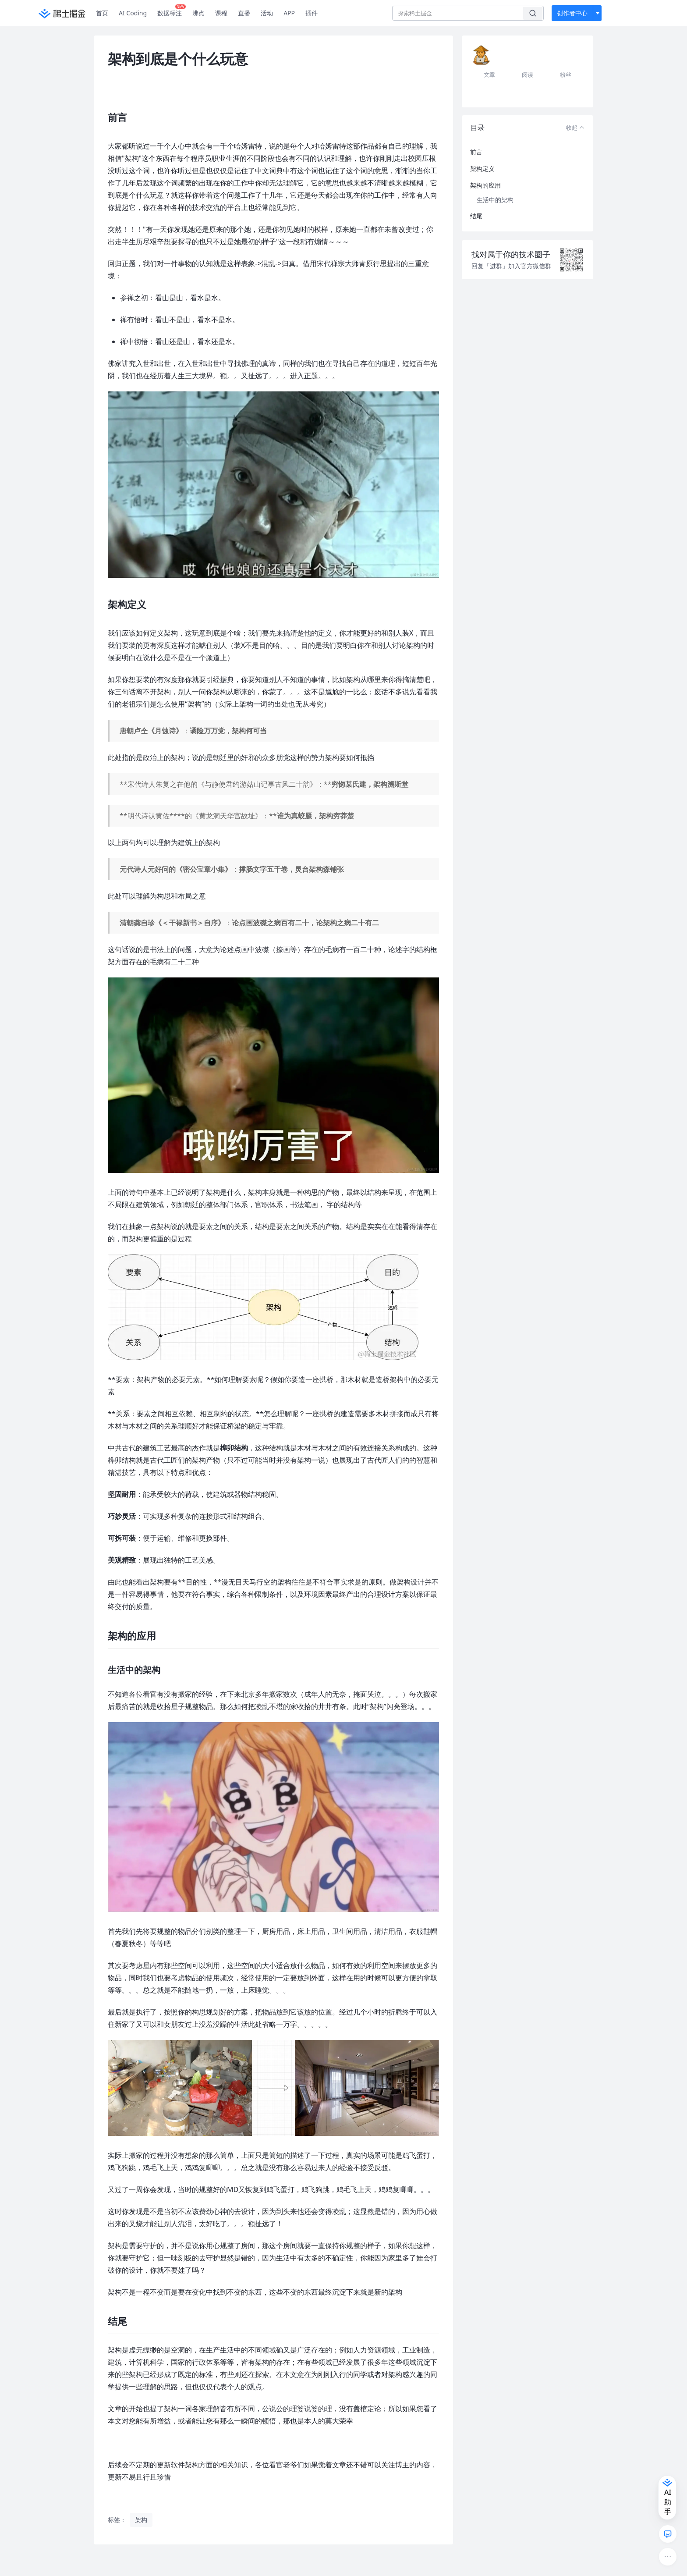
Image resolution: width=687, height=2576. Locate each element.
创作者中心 (572, 13)
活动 (267, 13)
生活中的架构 (495, 199)
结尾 (476, 216)
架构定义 (482, 168)
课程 (221, 13)
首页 (102, 13)
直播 (244, 13)
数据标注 (171, 11)
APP (289, 13)
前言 (476, 152)
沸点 (198, 13)
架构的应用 (485, 185)
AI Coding (133, 13)
